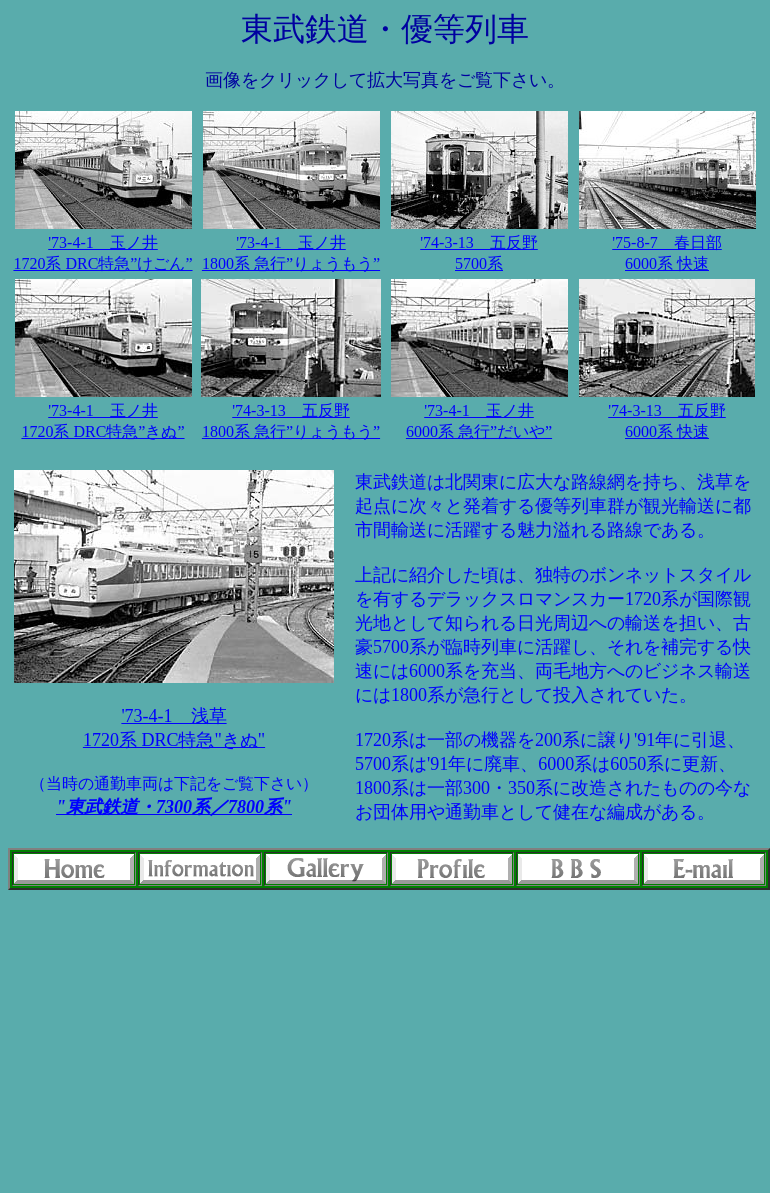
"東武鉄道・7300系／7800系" (174, 807)
